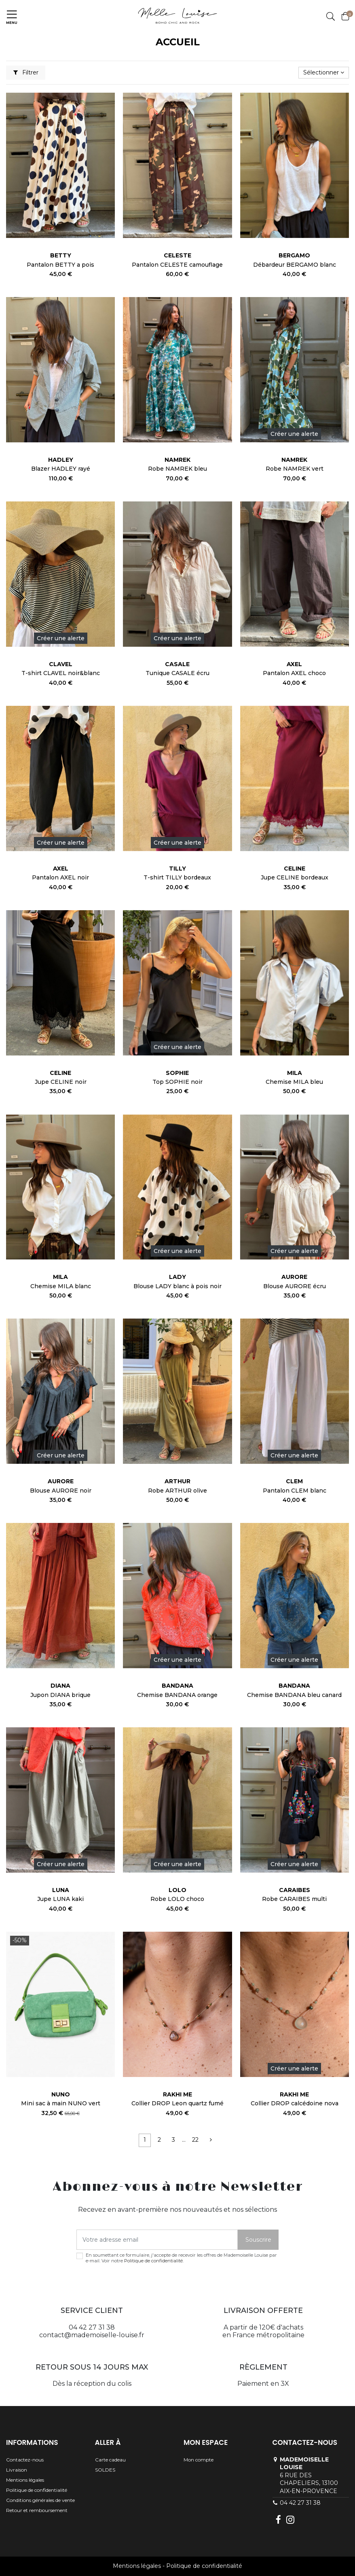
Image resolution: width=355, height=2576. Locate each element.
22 (195, 2139)
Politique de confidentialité (153, 2261)
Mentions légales (25, 2480)
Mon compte (198, 2460)
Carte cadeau (110, 2460)
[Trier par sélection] (323, 73)
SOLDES (105, 2470)
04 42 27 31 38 (300, 2502)
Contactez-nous (25, 2460)
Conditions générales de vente (40, 2500)
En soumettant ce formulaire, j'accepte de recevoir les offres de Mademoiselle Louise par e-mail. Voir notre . (181, 2258)
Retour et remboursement (37, 2510)
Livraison (16, 2470)
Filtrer (25, 72)
